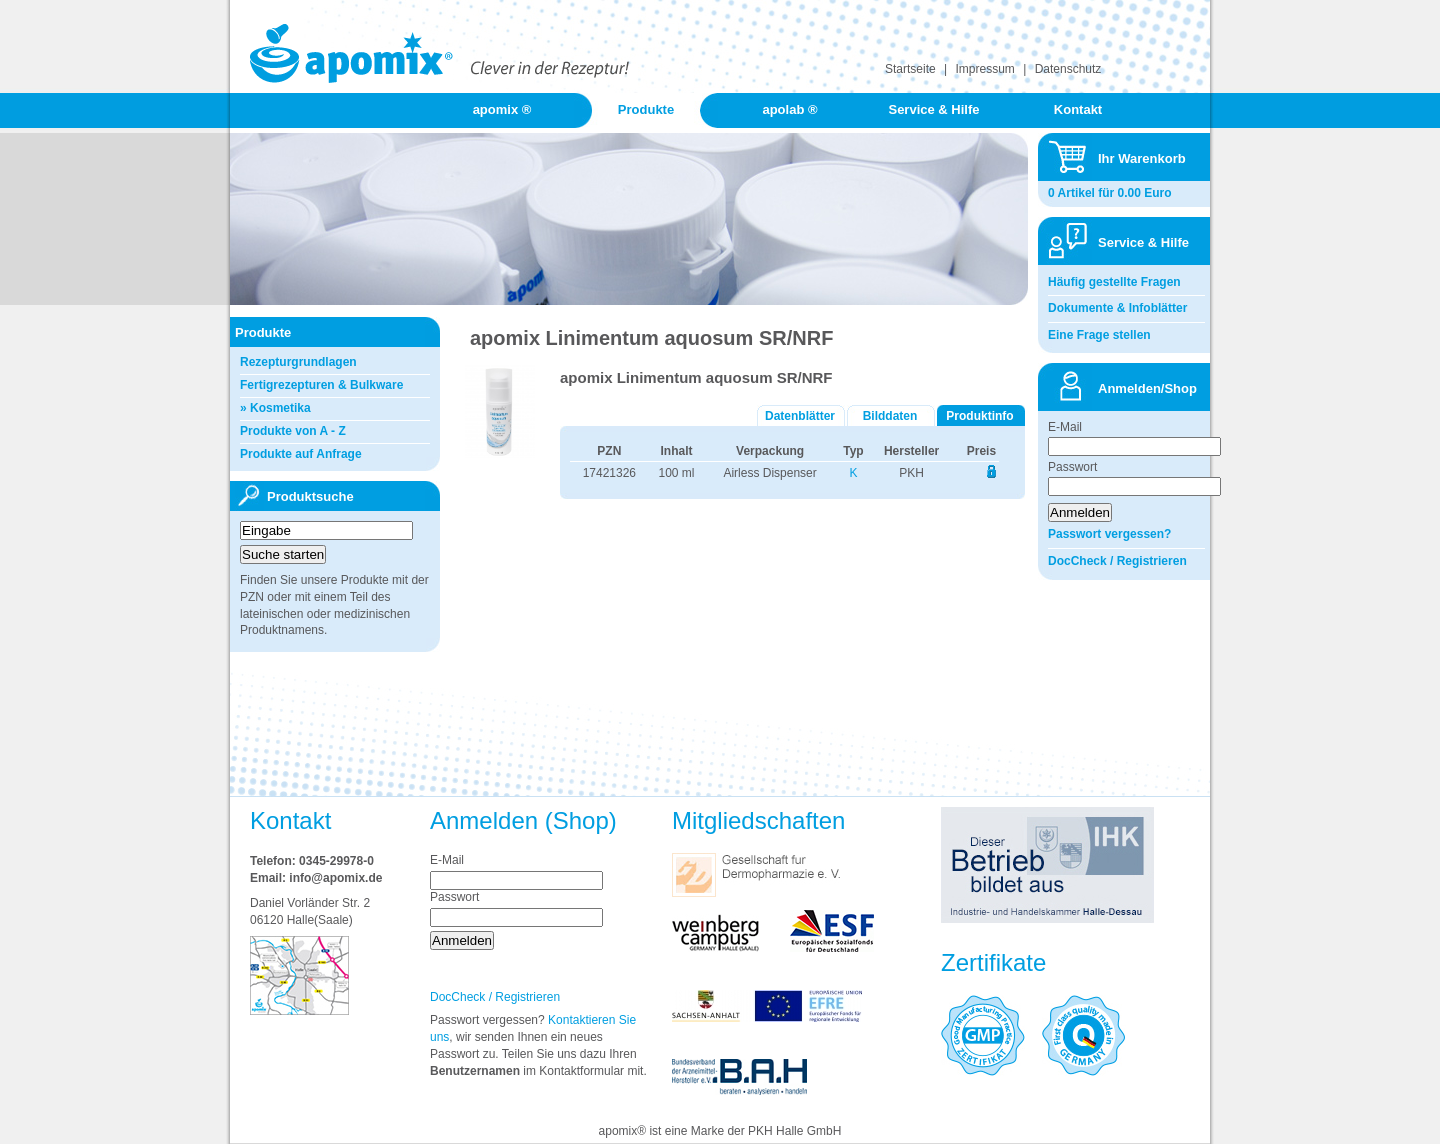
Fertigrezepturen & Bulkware (321, 385)
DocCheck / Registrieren (1117, 561)
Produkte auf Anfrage (301, 454)
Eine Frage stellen (1099, 335)
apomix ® (502, 109)
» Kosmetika (275, 408)
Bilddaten (890, 416)
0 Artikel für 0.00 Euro (1110, 193)
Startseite (910, 69)
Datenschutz (1068, 69)
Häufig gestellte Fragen (1114, 282)
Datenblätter (800, 416)
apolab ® (789, 109)
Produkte (646, 109)
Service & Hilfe (933, 109)
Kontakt (1078, 109)
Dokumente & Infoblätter (1117, 308)
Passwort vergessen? (1109, 534)
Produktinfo (979, 416)
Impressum (985, 69)
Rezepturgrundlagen (298, 362)
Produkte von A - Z (293, 431)
